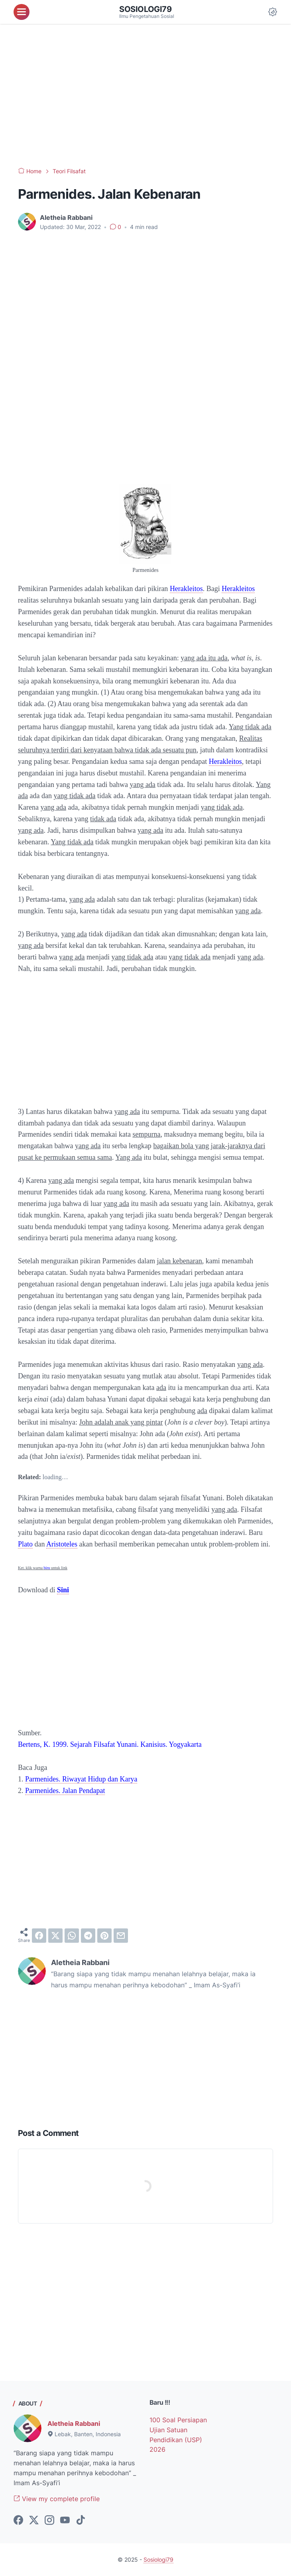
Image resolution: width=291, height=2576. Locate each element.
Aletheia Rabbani (73, 2423)
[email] (121, 1935)
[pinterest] (104, 1935)
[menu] (21, 12)
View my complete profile (57, 2499)
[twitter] (55, 1935)
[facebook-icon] (18, 2520)
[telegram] (88, 1935)
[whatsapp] (72, 1935)
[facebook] (39, 1935)
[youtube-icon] (65, 2520)
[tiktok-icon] (80, 2520)
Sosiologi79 (145, 9)
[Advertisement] (145, 95)
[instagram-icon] (49, 2520)
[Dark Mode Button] (272, 12)
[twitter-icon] (34, 2520)
